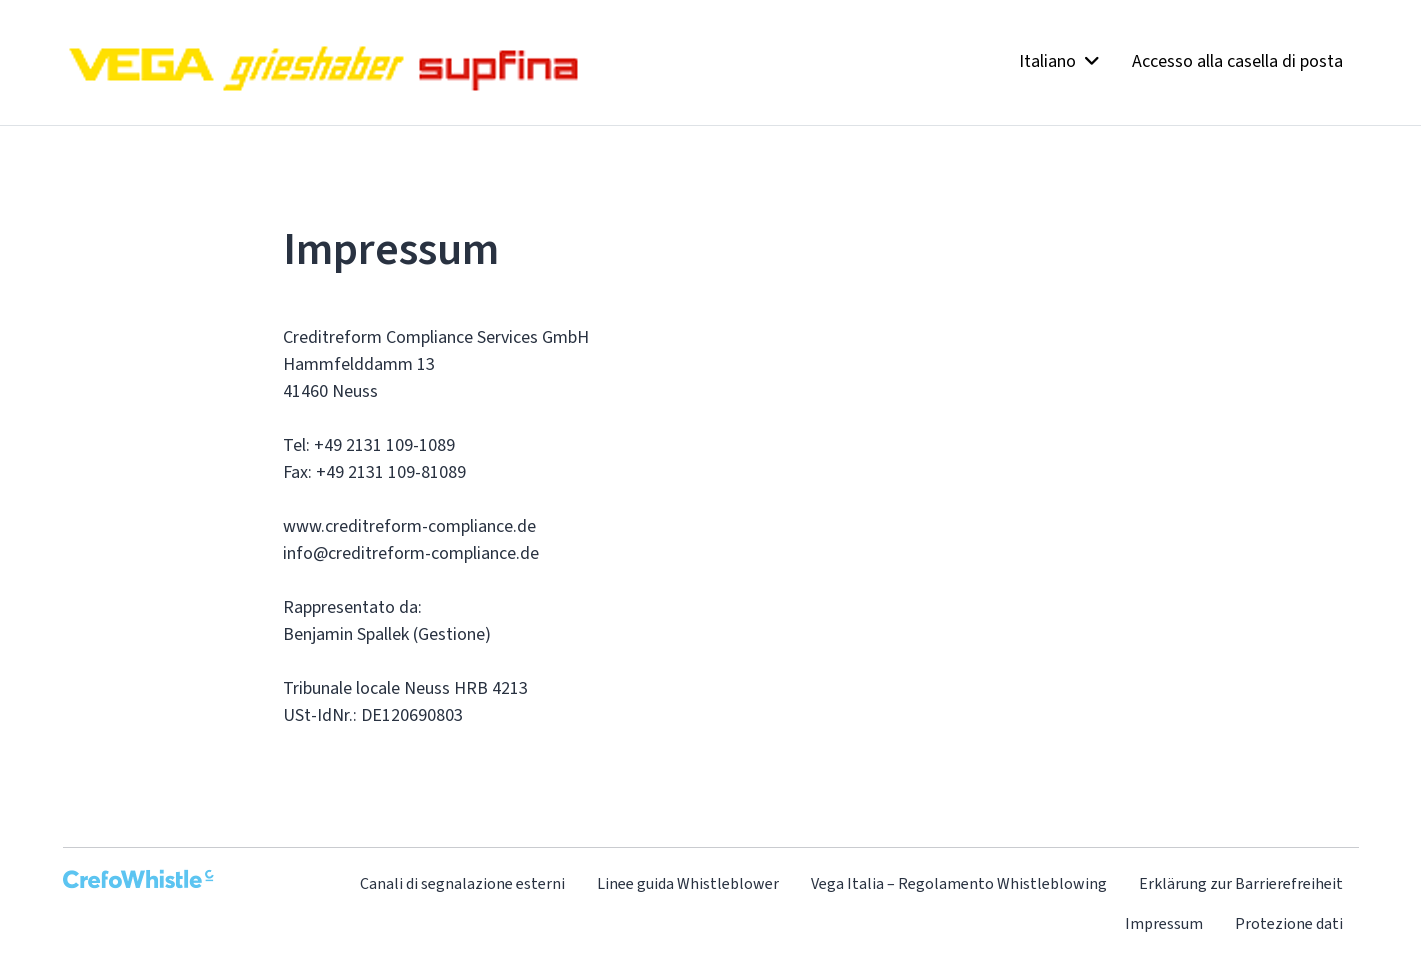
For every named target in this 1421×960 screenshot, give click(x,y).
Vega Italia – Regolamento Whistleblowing (959, 883)
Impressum (1164, 923)
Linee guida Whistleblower (688, 883)
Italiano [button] (1059, 61)
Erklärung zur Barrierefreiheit (1241, 883)
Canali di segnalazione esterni (462, 883)
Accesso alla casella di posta (1237, 61)
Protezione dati (1289, 923)
